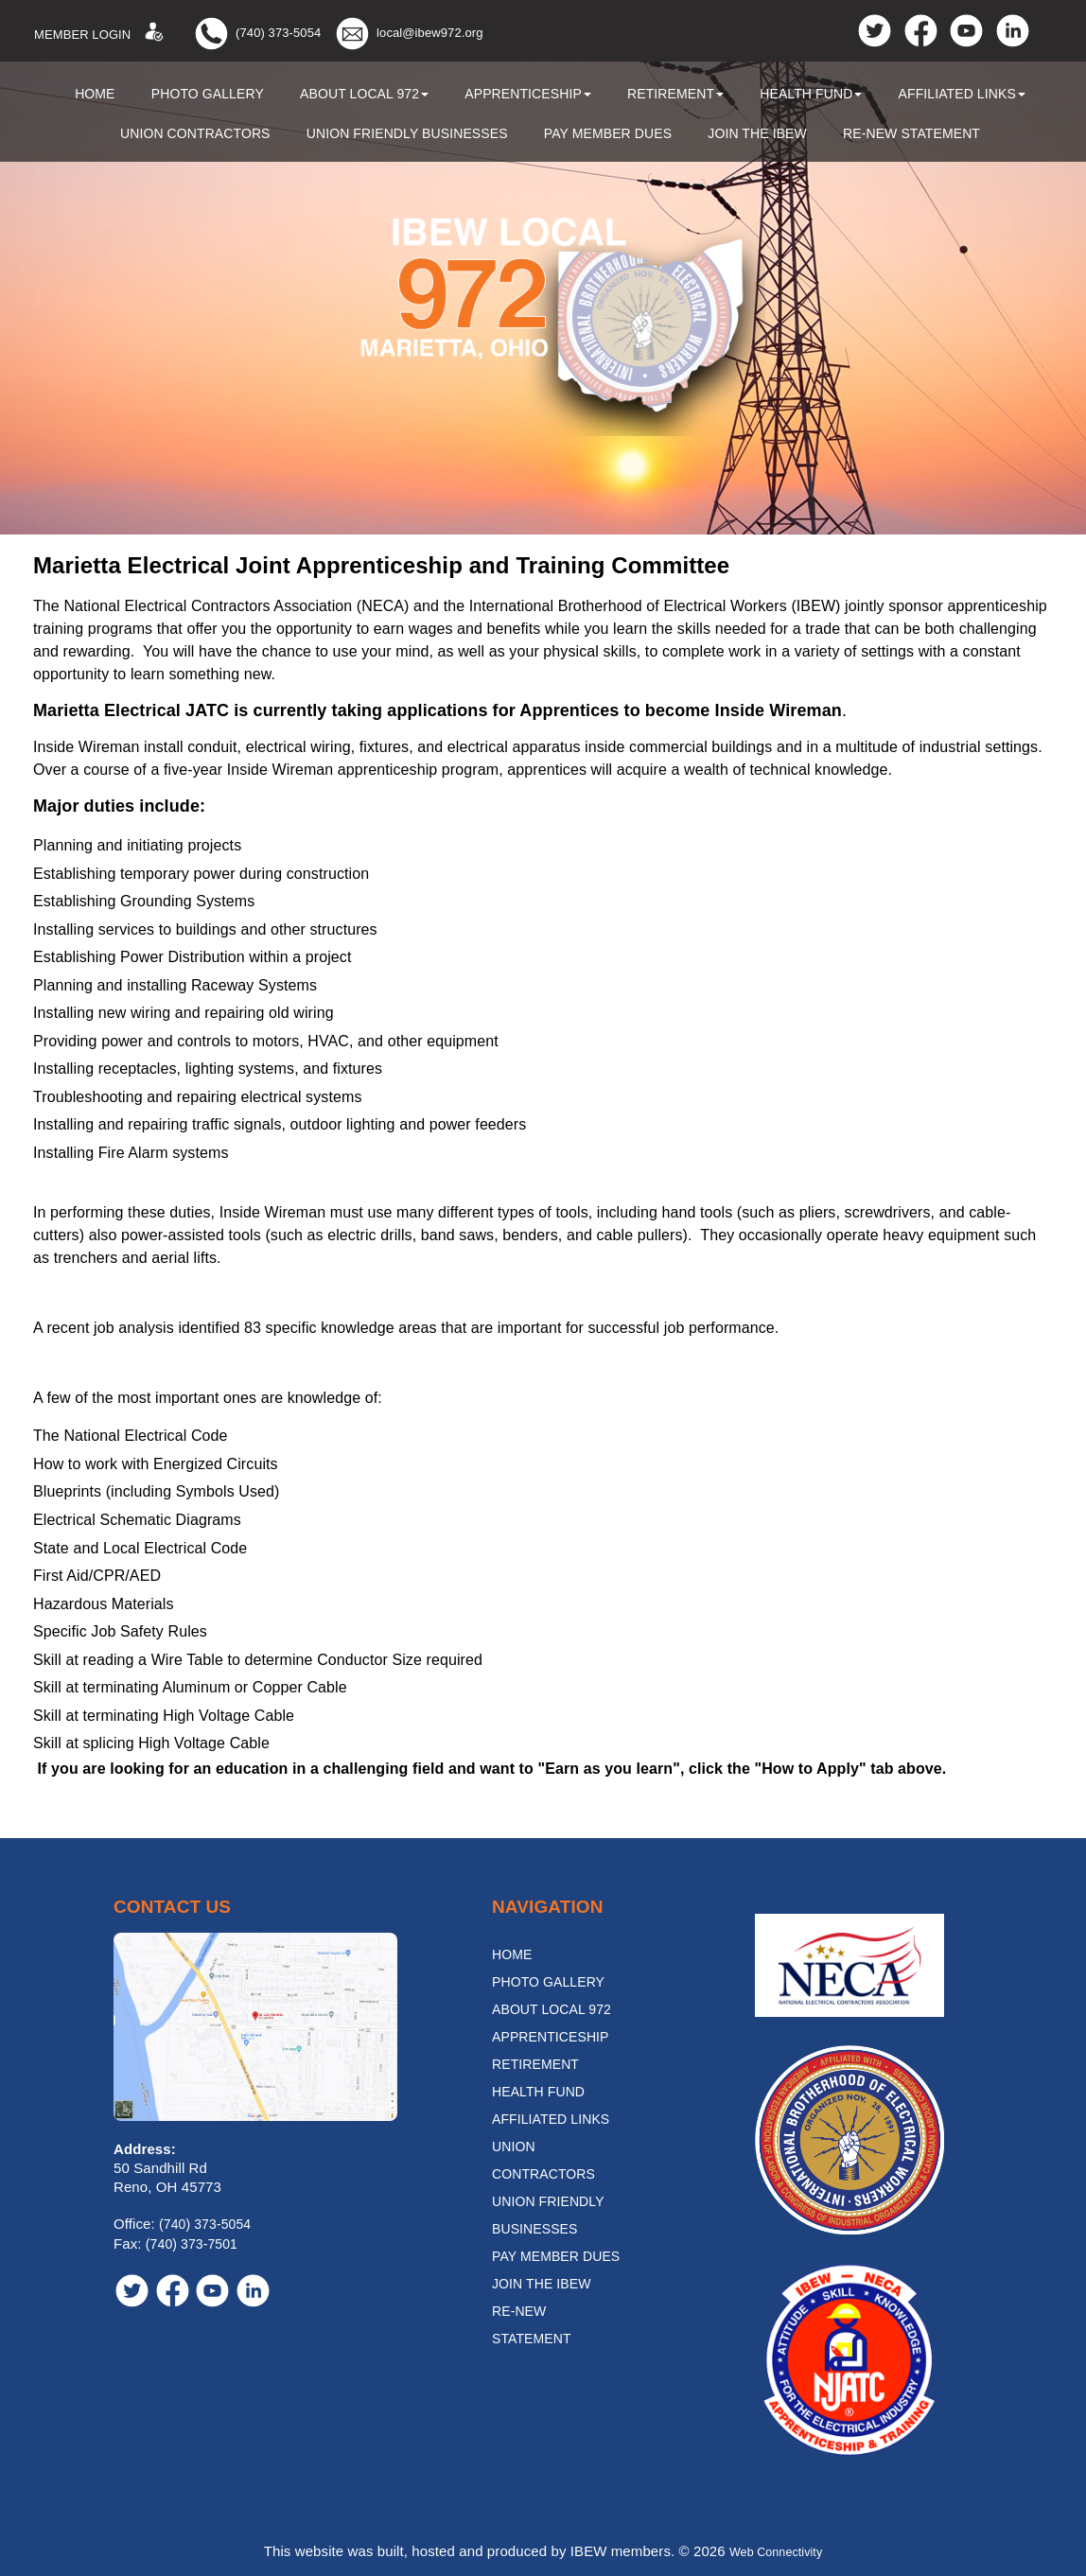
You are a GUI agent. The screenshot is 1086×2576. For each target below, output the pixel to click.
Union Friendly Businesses (407, 133)
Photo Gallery (207, 93)
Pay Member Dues (608, 133)
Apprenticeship (527, 93)
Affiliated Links (962, 93)
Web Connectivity (776, 2551)
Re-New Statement (911, 133)
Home (94, 93)
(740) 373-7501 (191, 2244)
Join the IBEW (757, 133)
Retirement (675, 93)
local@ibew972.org (429, 33)
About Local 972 (364, 93)
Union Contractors (195, 133)
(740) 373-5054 (278, 33)
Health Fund (811, 93)
